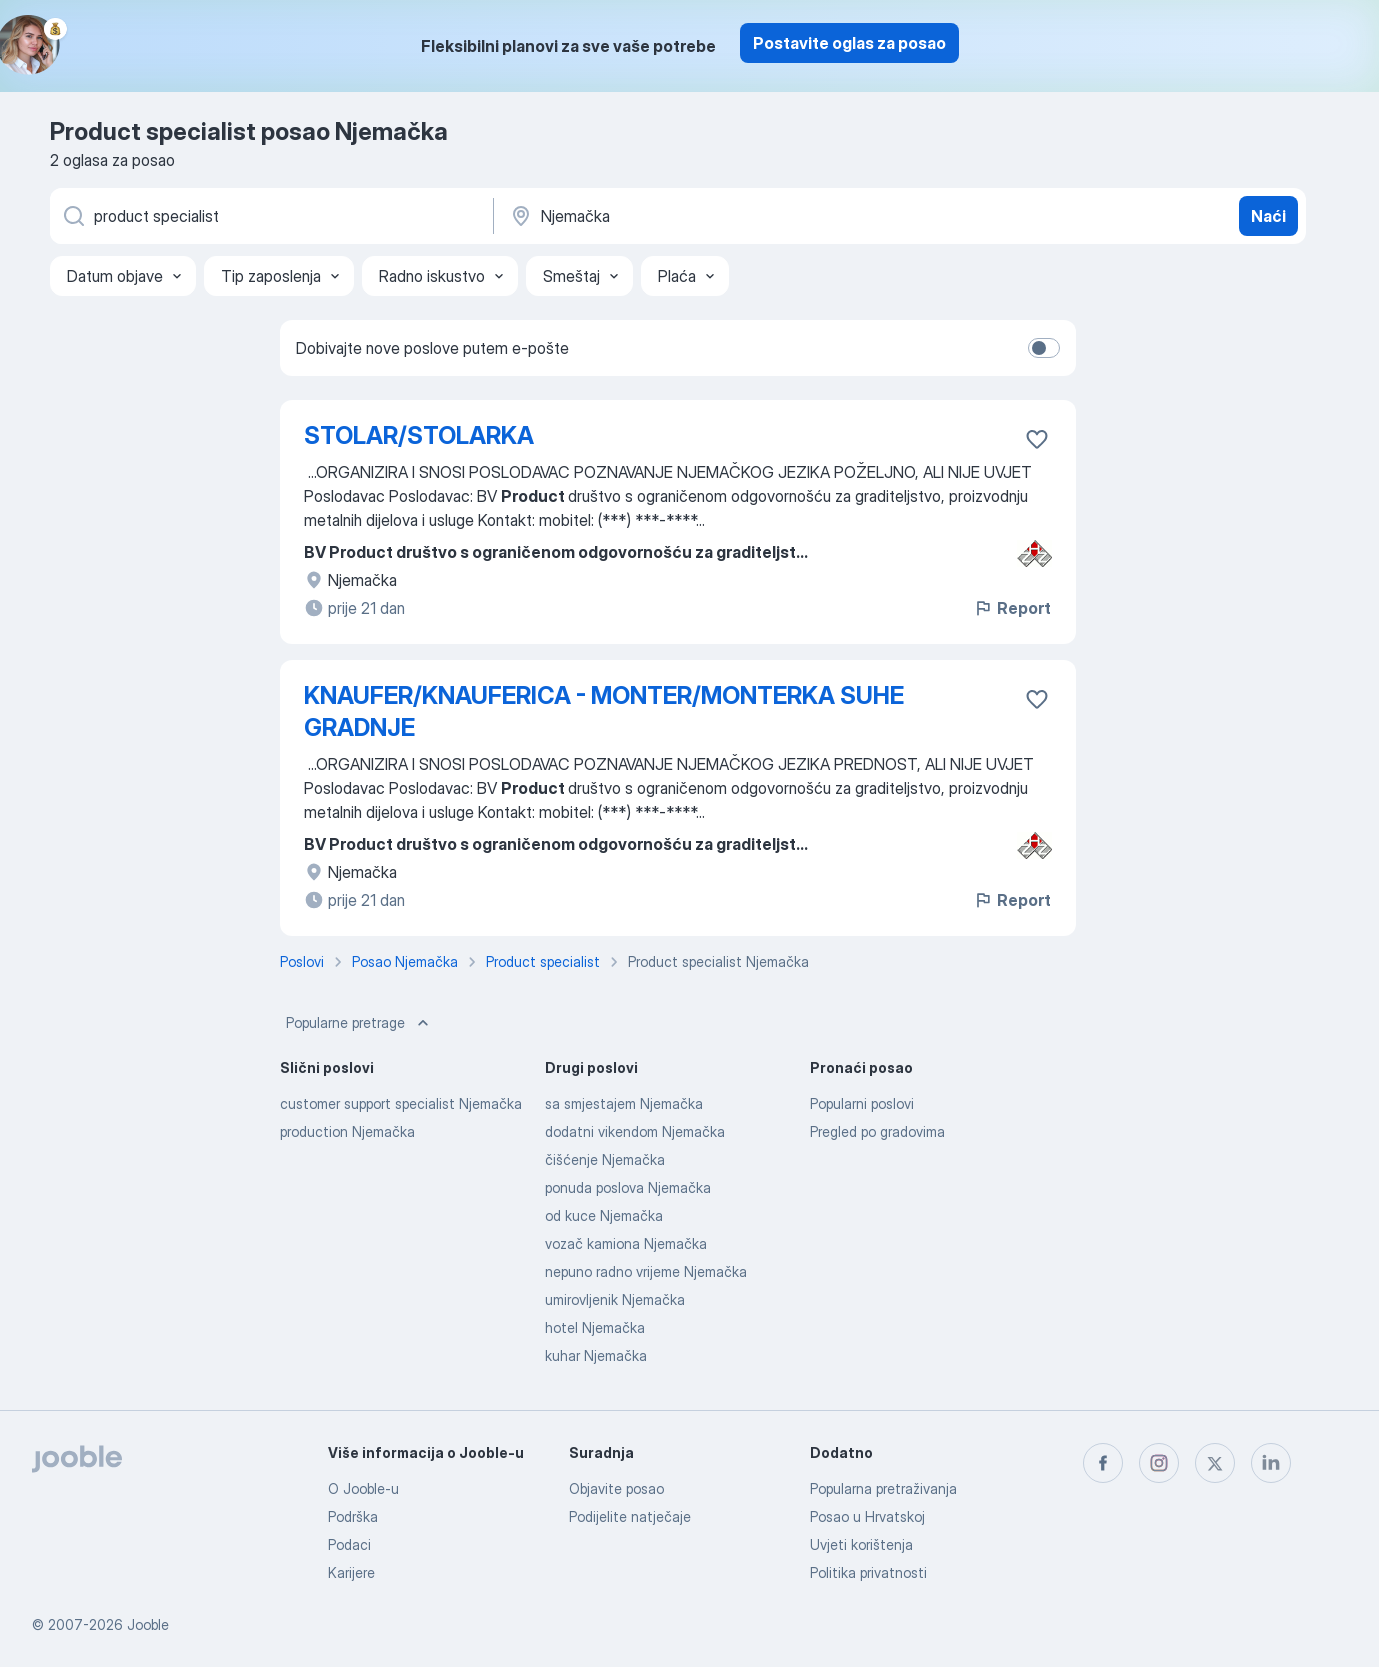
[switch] (1044, 348)
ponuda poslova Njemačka (628, 1187)
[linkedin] (1271, 1463)
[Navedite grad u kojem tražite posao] (717, 216)
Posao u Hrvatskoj (867, 1516)
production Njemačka (347, 1131)
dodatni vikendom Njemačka (635, 1131)
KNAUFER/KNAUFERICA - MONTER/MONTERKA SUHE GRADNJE (604, 711)
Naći (1268, 216)
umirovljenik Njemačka (615, 1299)
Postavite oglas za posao (849, 43)
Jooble (148, 1624)
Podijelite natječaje (630, 1516)
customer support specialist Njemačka (401, 1103)
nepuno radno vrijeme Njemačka (646, 1271)
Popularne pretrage (359, 1023)
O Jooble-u (363, 1488)
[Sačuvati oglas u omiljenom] (1037, 439)
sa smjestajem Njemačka (624, 1103)
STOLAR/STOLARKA (419, 435)
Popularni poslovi (862, 1103)
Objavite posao (616, 1488)
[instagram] (1159, 1463)
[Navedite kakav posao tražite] (270, 216)
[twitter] (1215, 1463)
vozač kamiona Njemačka (626, 1243)
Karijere (351, 1572)
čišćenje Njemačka (605, 1159)
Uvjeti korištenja (861, 1544)
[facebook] (1103, 1463)
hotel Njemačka (595, 1327)
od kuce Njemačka (604, 1215)
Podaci (349, 1544)
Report (1012, 608)
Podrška (353, 1516)
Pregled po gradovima (877, 1131)
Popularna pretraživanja (883, 1488)
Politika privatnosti (868, 1572)
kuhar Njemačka (596, 1355)
